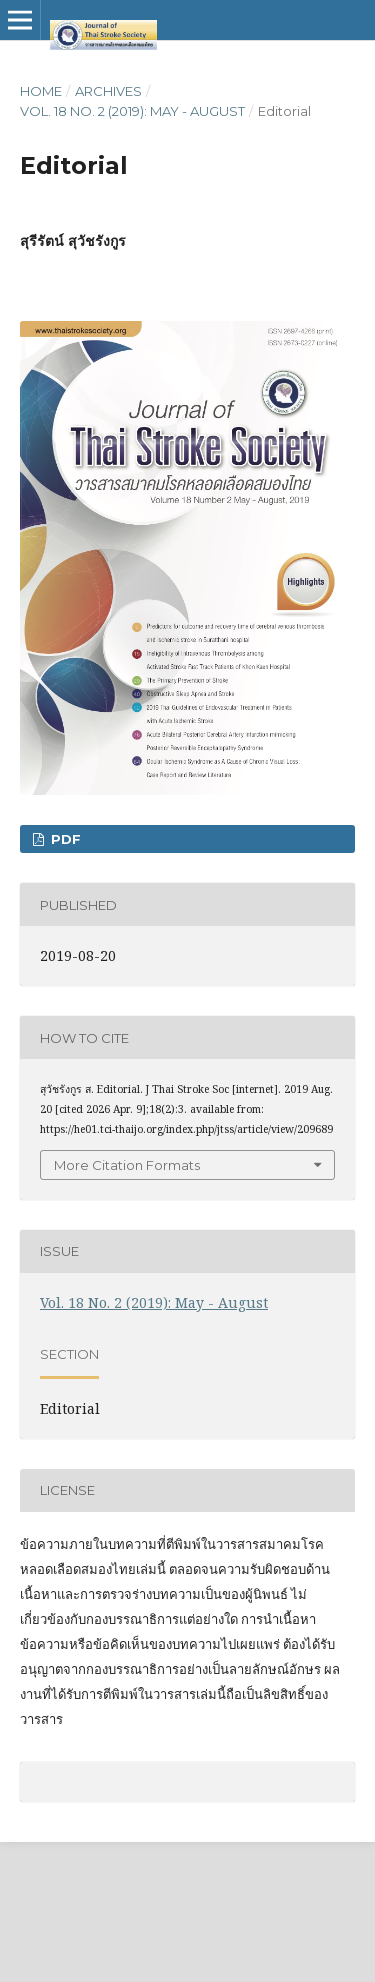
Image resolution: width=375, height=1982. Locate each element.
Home (41, 91)
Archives (108, 91)
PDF (64, 839)
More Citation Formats (127, 1165)
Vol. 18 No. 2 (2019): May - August (132, 111)
